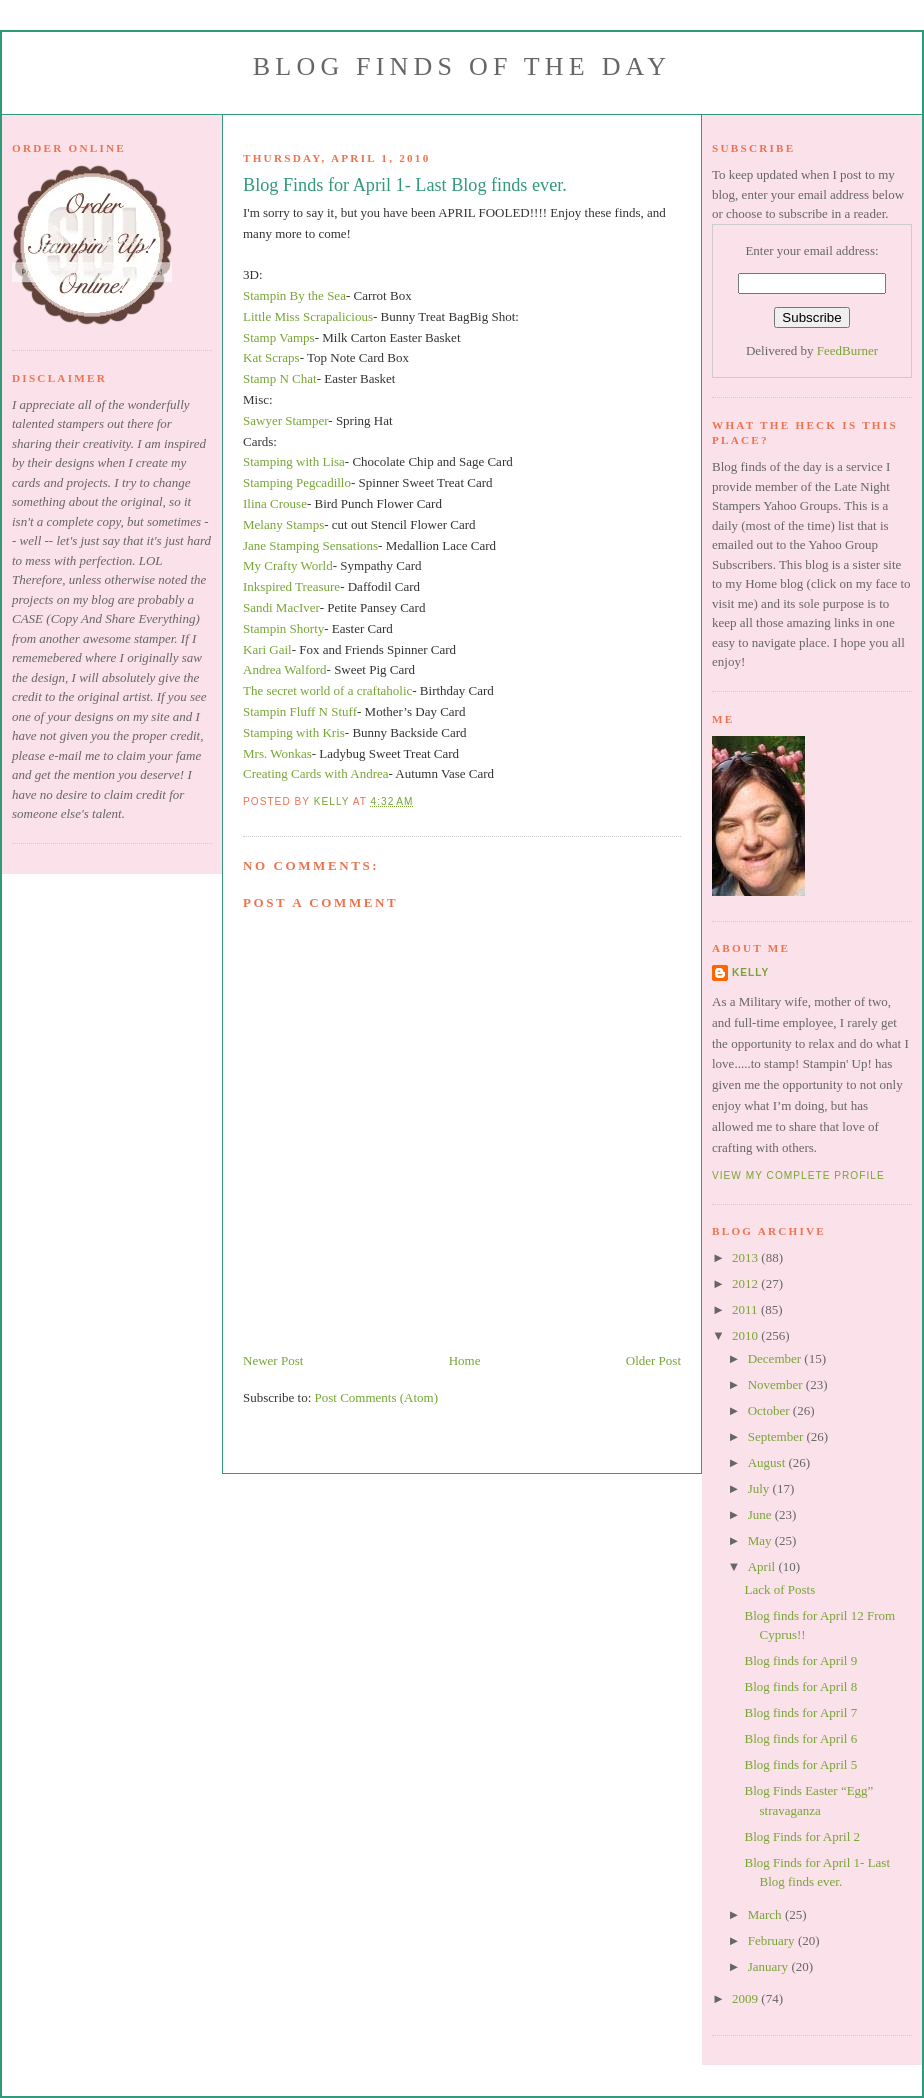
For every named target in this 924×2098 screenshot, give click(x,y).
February (773, 1940)
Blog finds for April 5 (800, 1764)
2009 (746, 1998)
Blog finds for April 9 (800, 1660)
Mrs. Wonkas (277, 753)
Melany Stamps (283, 524)
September (777, 1436)
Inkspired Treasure (291, 586)
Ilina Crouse (275, 503)
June (761, 1514)
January (770, 1966)
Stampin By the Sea (294, 295)
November (777, 1384)
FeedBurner (847, 350)
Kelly (750, 972)
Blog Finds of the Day (462, 66)
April (763, 1566)
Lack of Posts (779, 1589)
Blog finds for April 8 (800, 1686)
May (761, 1540)
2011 (746, 1309)
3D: (253, 274)
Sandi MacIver (281, 607)
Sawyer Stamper (285, 420)
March (766, 1914)
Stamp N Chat (280, 378)
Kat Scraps (271, 357)
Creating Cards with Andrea (316, 773)
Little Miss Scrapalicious (308, 316)
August (768, 1462)
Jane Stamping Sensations (310, 545)
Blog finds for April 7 (800, 1712)
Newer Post (273, 1360)
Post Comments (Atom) (377, 1397)
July (760, 1488)
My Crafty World (288, 565)
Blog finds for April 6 (800, 1738)
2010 (746, 1335)
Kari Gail (267, 649)
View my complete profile (798, 1175)
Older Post (653, 1360)
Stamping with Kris (294, 732)
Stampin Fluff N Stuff (300, 711)
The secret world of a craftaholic (327, 690)
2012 (746, 1283)
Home (465, 1360)
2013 (746, 1257)
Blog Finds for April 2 (802, 1836)
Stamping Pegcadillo (297, 482)
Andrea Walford (285, 669)
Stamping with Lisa (294, 461)
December (776, 1358)
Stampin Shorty (283, 628)
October (770, 1410)
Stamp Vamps (279, 337)
